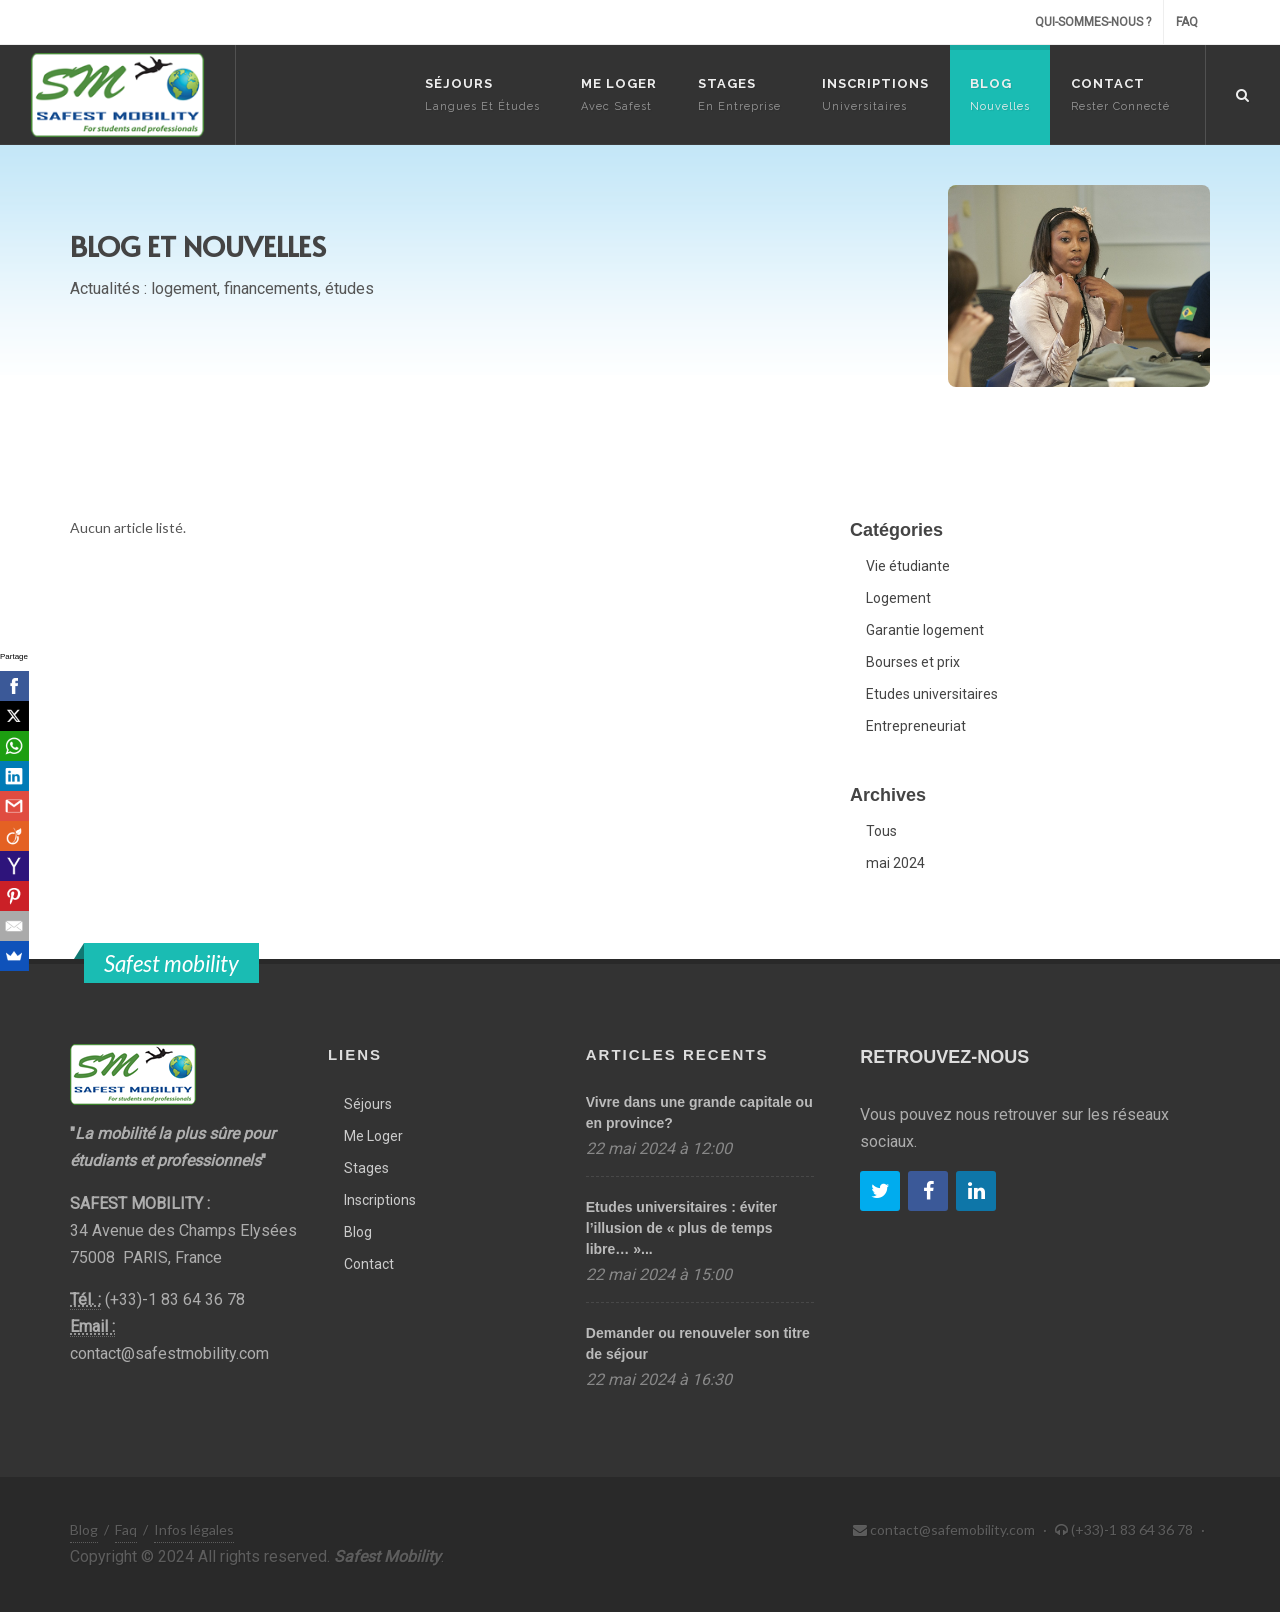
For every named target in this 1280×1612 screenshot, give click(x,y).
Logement (898, 598)
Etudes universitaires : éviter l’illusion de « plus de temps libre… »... (681, 1228)
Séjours (368, 1104)
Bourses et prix (913, 662)
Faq (1187, 22)
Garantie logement (925, 630)
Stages (366, 1168)
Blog (358, 1232)
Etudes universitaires (932, 694)
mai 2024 (895, 863)
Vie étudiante (908, 566)
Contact (369, 1264)
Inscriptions (380, 1200)
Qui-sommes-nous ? (1093, 22)
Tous (881, 831)
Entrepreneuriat (916, 726)
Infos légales (194, 1529)
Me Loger (373, 1136)
